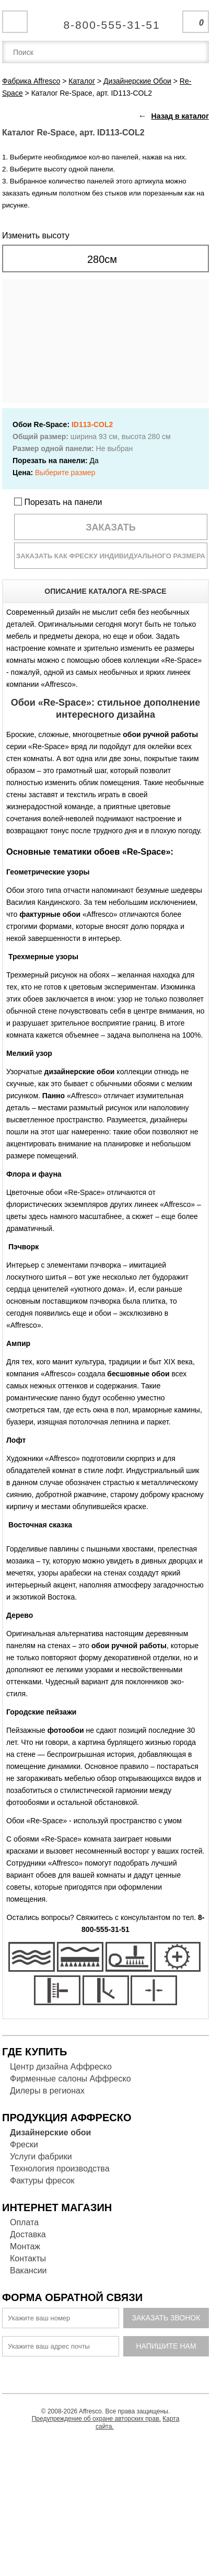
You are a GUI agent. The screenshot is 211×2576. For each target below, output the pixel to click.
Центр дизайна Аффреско (61, 2066)
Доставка (28, 2234)
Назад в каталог (180, 116)
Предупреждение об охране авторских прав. (96, 2418)
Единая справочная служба (105, 21)
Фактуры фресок (42, 2180)
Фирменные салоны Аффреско (70, 2078)
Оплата (24, 2222)
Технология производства (60, 2168)
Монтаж (25, 2246)
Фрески (24, 2144)
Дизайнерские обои (50, 2132)
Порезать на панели (58, 502)
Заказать (111, 527)
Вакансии (28, 2270)
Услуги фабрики (41, 2156)
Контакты (28, 2258)
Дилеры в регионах (47, 2090)
